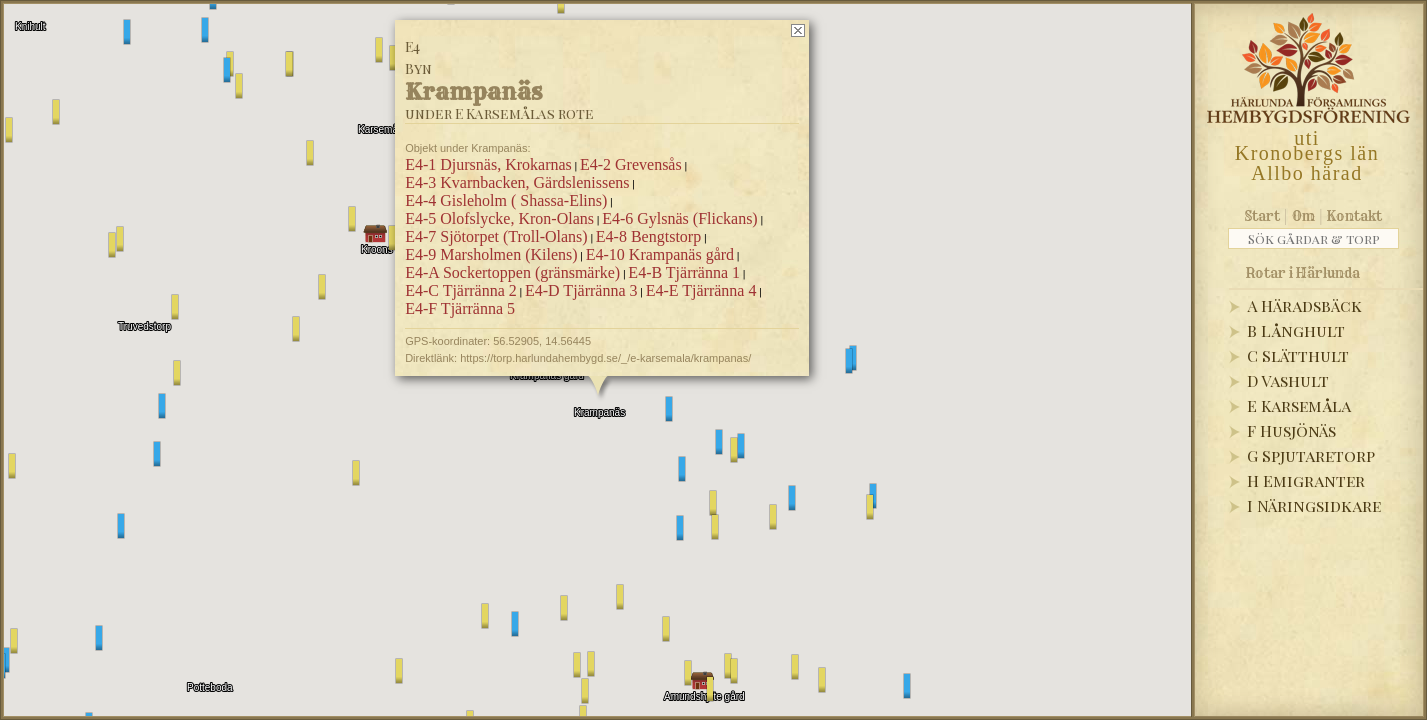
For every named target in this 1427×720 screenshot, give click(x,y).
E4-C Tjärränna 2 (461, 290)
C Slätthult (1298, 355)
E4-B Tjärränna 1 (684, 272)
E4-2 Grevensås (630, 164)
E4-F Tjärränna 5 (460, 308)
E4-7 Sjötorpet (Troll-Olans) (496, 236)
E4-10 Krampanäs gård (659, 254)
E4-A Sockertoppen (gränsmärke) (512, 272)
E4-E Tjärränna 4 (700, 290)
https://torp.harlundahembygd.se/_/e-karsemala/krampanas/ (605, 358)
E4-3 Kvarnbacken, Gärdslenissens (517, 182)
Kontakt (1354, 216)
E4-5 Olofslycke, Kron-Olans (499, 218)
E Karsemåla (1299, 405)
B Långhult (1296, 330)
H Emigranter (1306, 480)
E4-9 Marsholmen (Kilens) (491, 254)
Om (1303, 216)
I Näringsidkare (1314, 505)
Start (1262, 216)
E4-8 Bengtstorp (647, 236)
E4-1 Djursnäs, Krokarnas (488, 164)
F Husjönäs (1291, 430)
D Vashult (1288, 380)
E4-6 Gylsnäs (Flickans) (680, 218)
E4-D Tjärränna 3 (580, 290)
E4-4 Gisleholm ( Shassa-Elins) (506, 200)
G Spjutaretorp (1311, 455)
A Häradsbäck (1304, 305)
